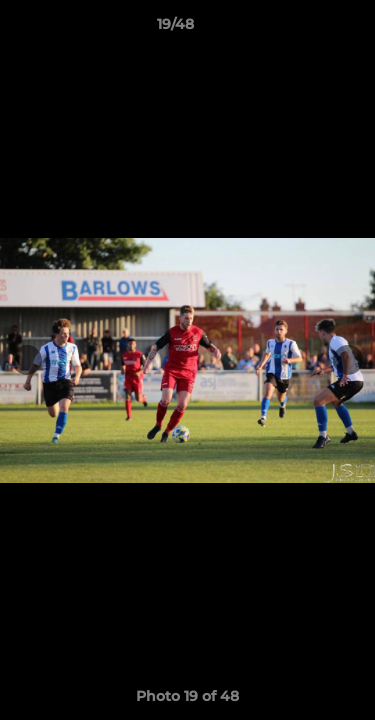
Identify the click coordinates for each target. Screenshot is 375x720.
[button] (303, 29)
